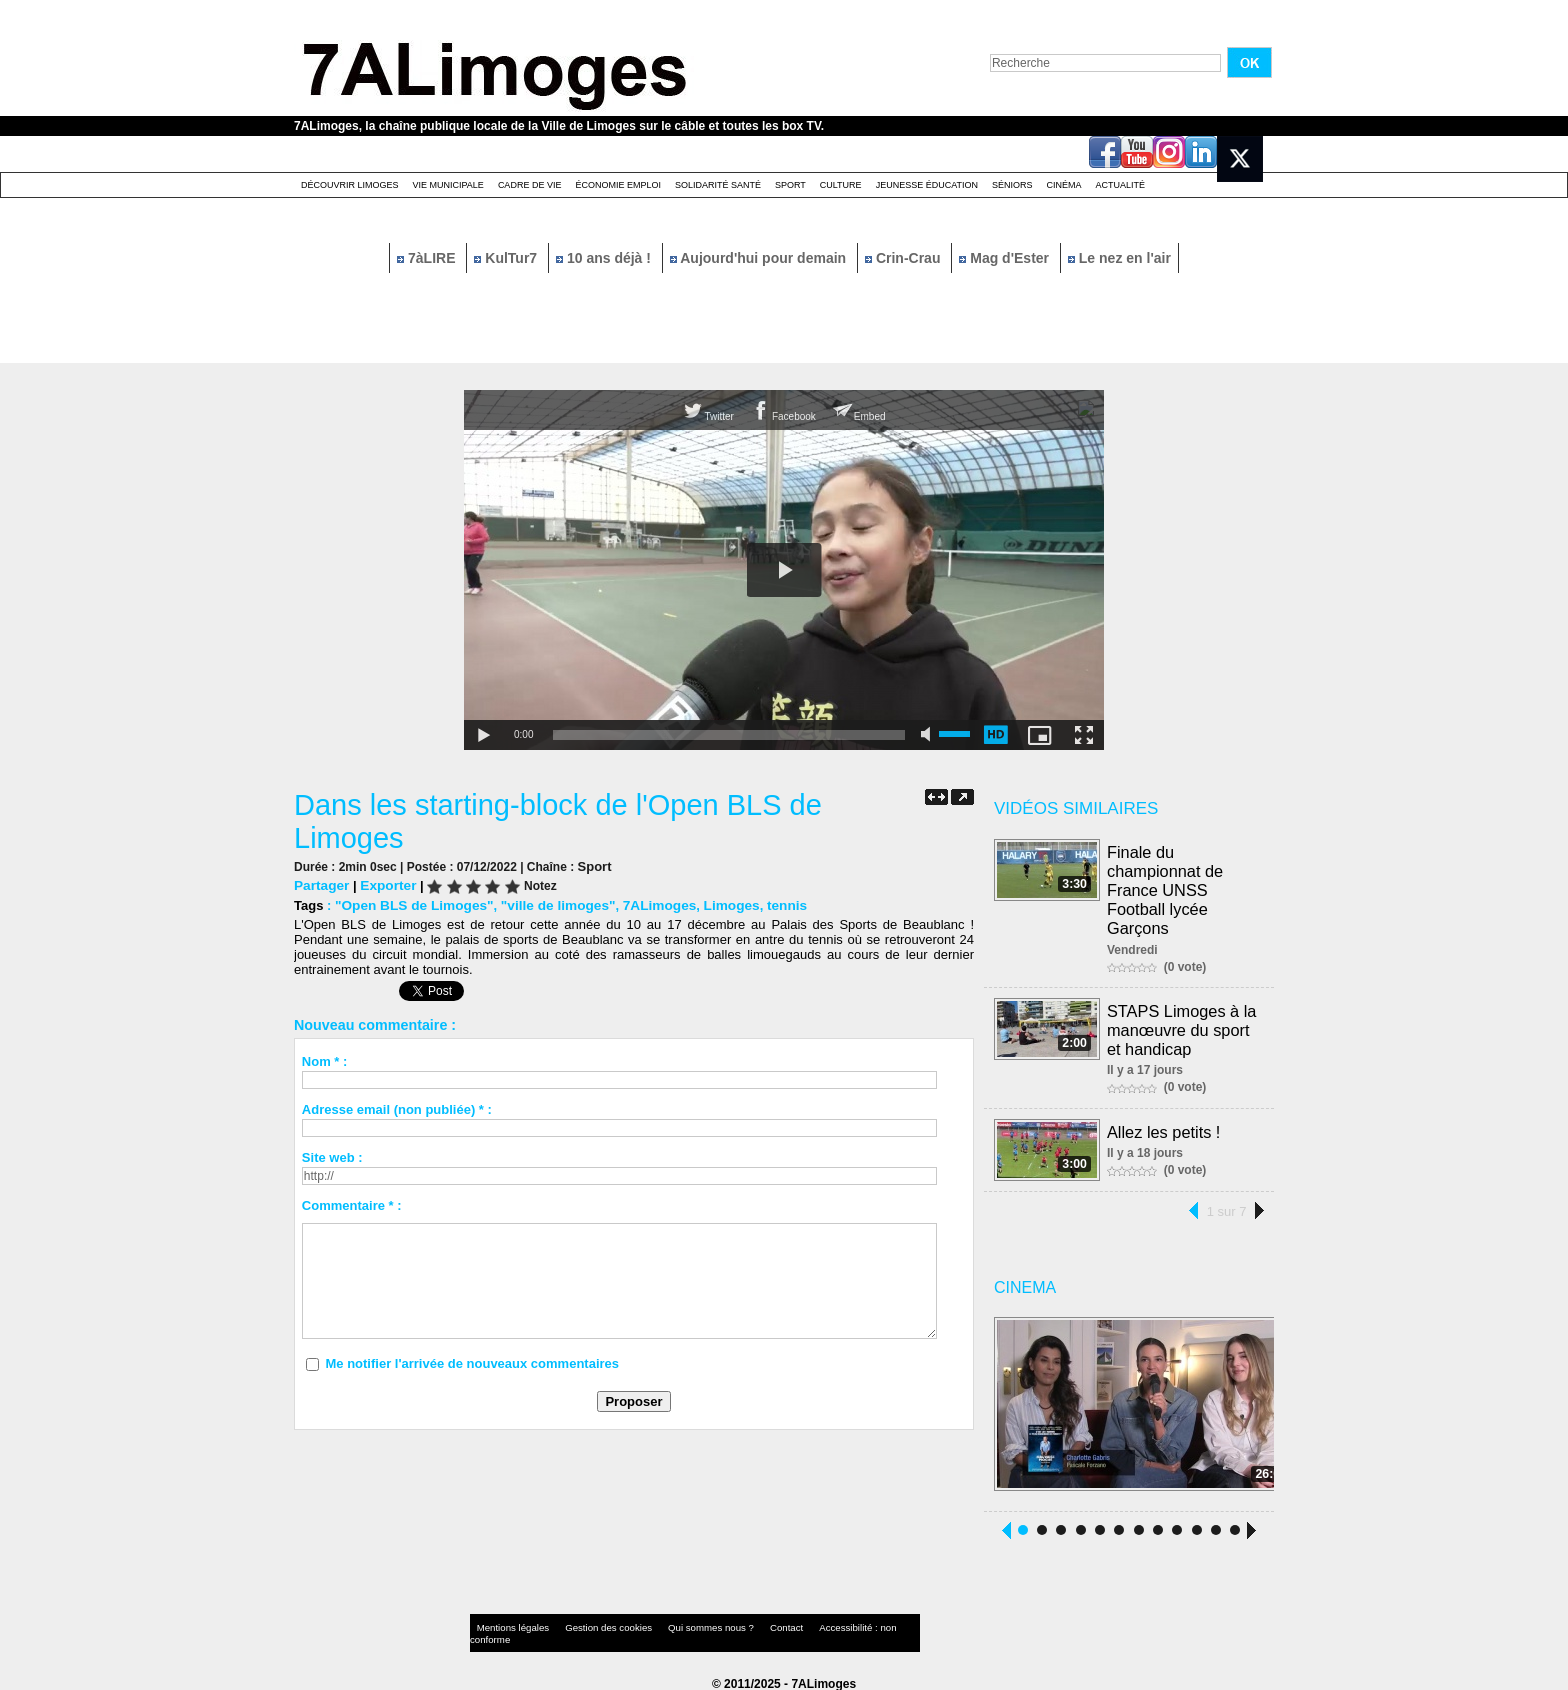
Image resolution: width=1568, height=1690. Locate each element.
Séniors (1012, 185)
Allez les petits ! (1164, 1123)
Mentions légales (508, 1624)
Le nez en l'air (1119, 258)
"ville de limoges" (547, 904)
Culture (841, 185)
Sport (790, 185)
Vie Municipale (448, 185)
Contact (744, 1624)
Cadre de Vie (530, 185)
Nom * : (325, 1060)
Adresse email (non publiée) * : (397, 1108)
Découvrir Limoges (350, 185)
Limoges (713, 904)
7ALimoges (645, 904)
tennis (767, 904)
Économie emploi (618, 185)
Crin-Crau (904, 258)
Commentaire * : (352, 1204)
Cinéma (1064, 185)
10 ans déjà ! (605, 258)
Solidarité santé (718, 185)
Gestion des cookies (590, 1624)
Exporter (384, 884)
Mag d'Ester (1006, 258)
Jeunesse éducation (927, 185)
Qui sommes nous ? (678, 1624)
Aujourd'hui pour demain (760, 258)
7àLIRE (428, 258)
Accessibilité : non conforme (823, 1624)
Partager (320, 884)
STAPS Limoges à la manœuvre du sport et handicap (1182, 1023)
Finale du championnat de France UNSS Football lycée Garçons (1166, 887)
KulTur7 (507, 258)
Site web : (332, 1156)
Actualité (1121, 185)
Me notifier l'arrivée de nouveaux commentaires (472, 1362)
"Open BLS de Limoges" (410, 904)
